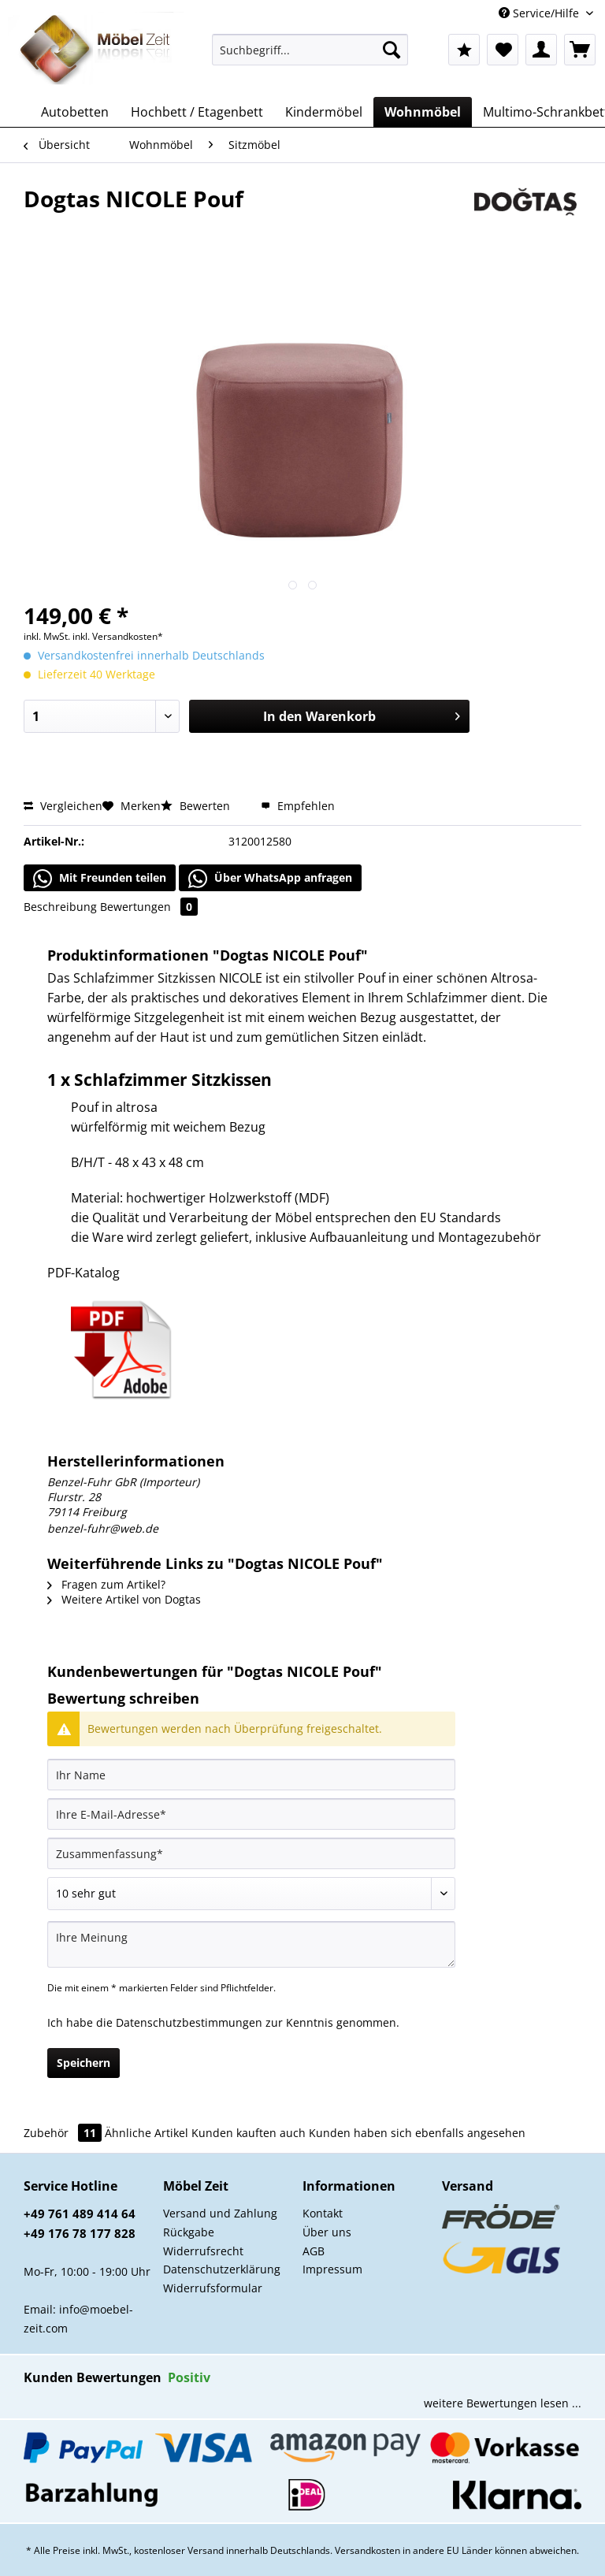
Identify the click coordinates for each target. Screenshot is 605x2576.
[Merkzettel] (502, 49)
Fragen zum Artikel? (106, 1584)
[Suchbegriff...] (310, 49)
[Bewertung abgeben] (251, 1893)
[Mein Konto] (541, 49)
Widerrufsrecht (203, 2250)
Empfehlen (298, 805)
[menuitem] (310, 57)
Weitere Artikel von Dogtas (124, 1599)
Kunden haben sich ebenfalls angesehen (417, 2132)
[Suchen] (391, 49)
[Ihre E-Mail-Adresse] (251, 1814)
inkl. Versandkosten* (117, 636)
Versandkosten (367, 2550)
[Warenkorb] (580, 49)
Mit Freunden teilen (99, 878)
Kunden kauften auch (248, 2132)
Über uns (326, 2232)
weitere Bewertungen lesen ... (502, 2403)
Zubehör (64, 2132)
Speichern (83, 2062)
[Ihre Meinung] (251, 1944)
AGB (313, 2250)
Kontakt (322, 2213)
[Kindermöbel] (323, 112)
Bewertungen (149, 906)
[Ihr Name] (251, 1774)
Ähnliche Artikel (146, 2132)
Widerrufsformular (212, 2287)
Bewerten (197, 805)
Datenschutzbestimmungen (189, 2022)
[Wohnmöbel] (422, 112)
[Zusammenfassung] (251, 1853)
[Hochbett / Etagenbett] (197, 112)
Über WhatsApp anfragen (270, 878)
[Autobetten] (75, 112)
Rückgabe (188, 2232)
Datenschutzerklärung (221, 2269)
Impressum (332, 2269)
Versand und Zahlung (220, 2213)
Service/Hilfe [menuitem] (540, 13)
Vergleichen (63, 805)
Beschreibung (60, 906)
